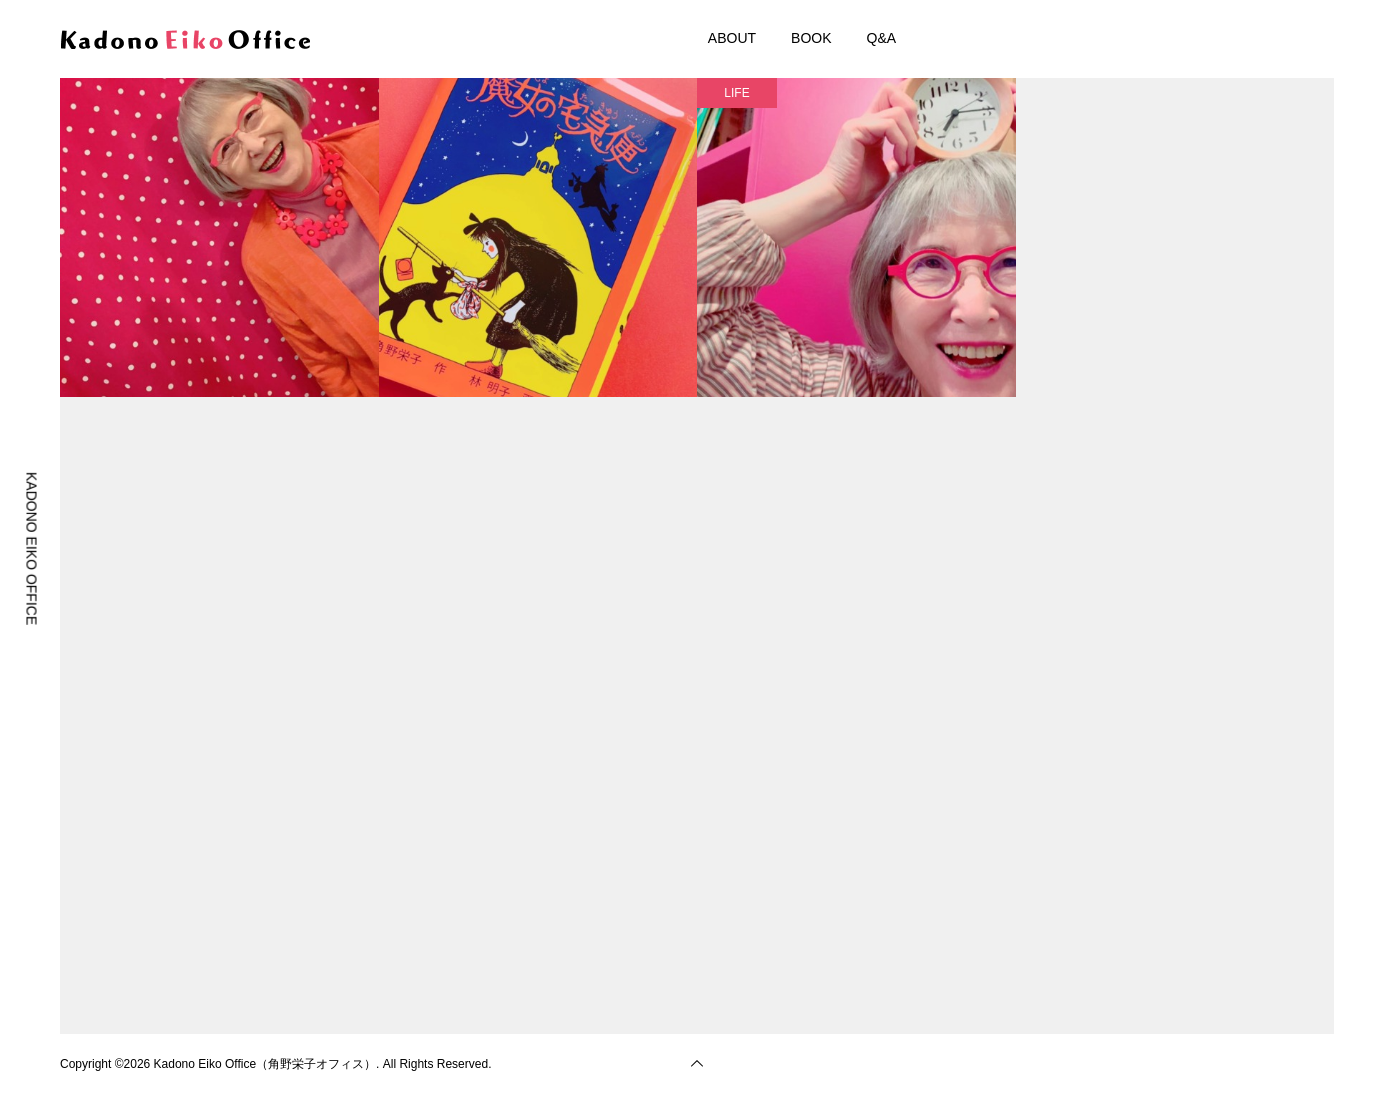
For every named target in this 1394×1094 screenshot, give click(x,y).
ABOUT (732, 38)
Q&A (882, 38)
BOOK (811, 38)
